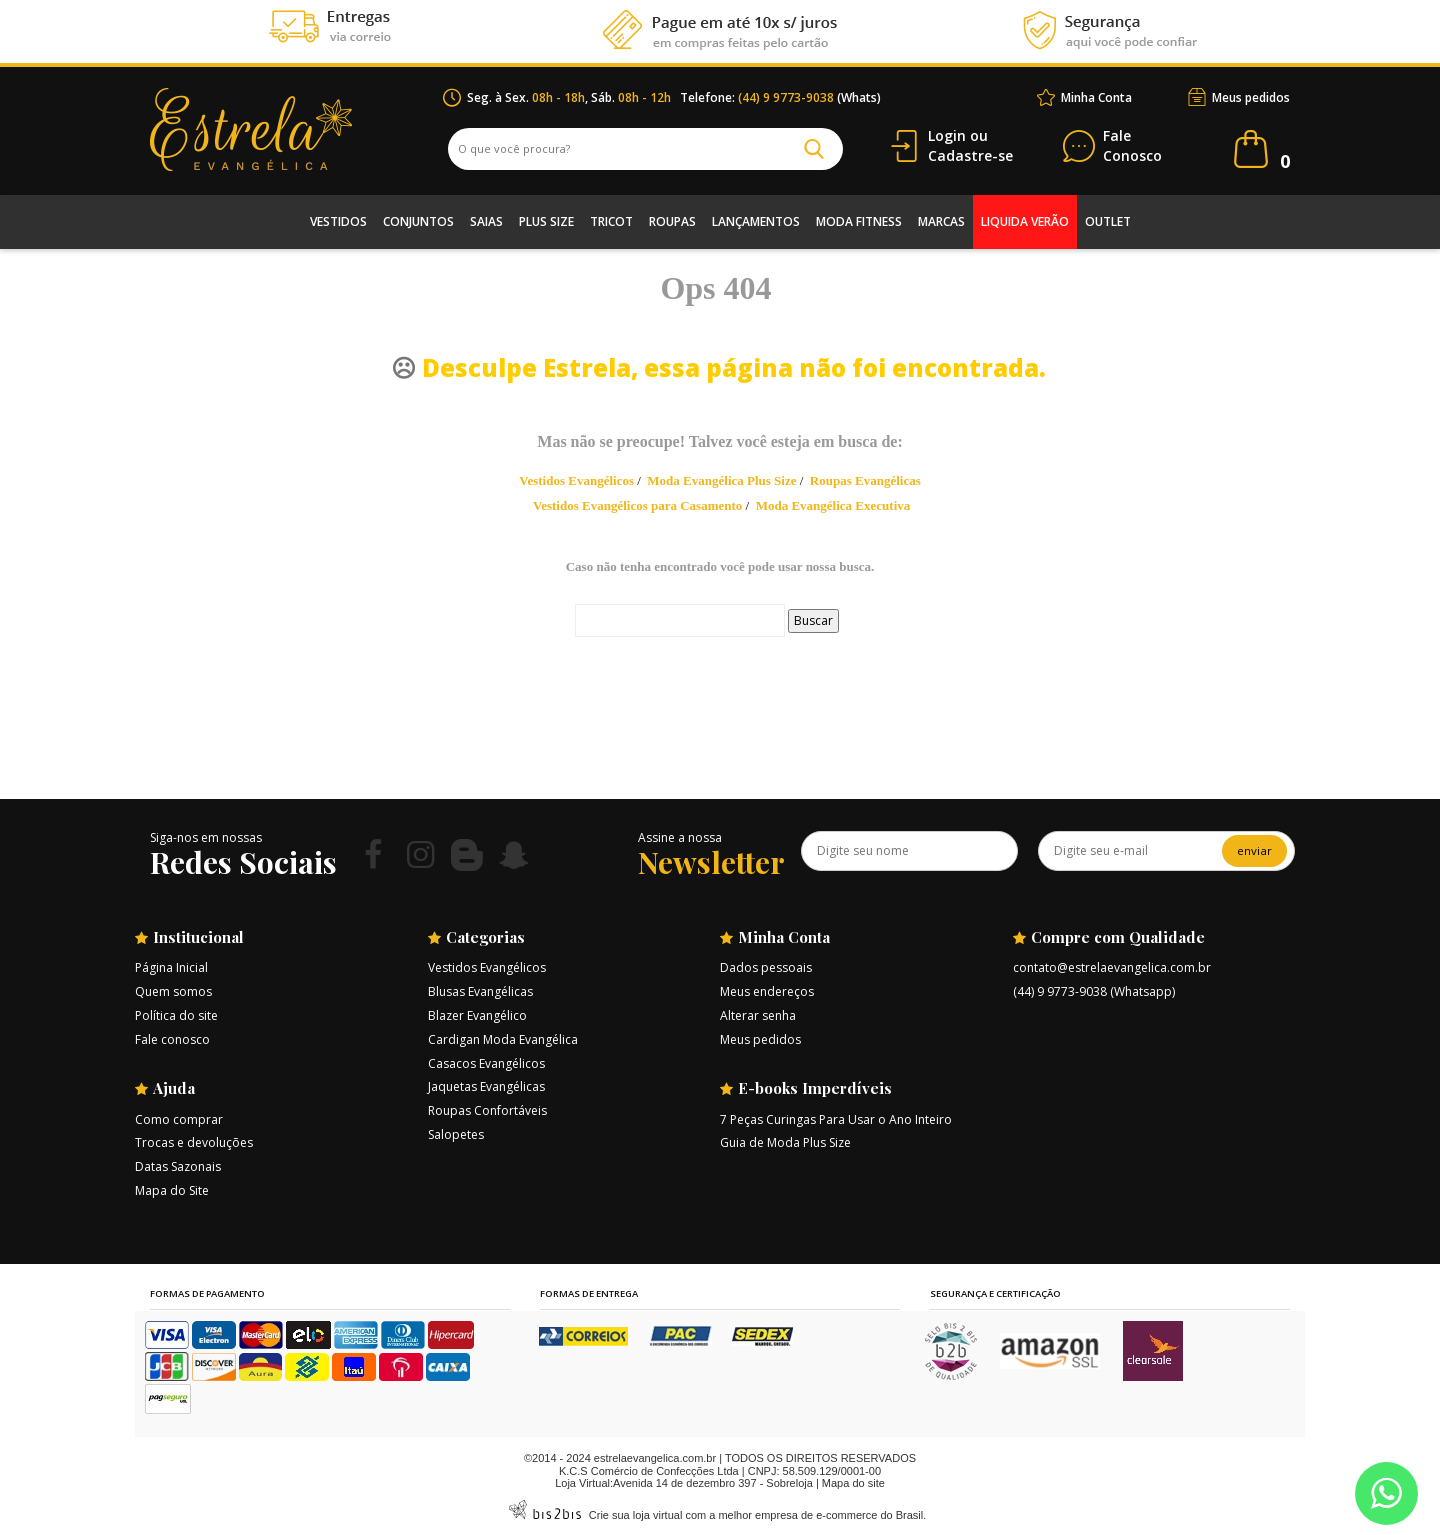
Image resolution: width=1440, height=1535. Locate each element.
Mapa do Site (172, 1190)
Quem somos (173, 991)
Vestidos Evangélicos (576, 480)
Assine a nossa (680, 837)
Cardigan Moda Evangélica (503, 1039)
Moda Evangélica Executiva (833, 505)
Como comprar (179, 1119)
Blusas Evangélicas (480, 991)
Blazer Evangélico (477, 1015)
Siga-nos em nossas (206, 837)
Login (947, 135)
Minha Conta (1096, 97)
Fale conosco (172, 1039)
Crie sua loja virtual (636, 1515)
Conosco (1132, 146)
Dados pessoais (766, 967)
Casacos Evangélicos (486, 1063)
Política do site (176, 1015)
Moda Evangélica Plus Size (721, 480)
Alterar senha (758, 1015)
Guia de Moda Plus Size (785, 1142)
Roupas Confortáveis (487, 1110)
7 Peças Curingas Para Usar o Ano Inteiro (836, 1119)
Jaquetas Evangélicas (486, 1086)
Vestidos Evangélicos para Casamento (637, 505)
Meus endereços (767, 991)
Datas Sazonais (178, 1166)
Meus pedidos (1251, 97)
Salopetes (456, 1134)
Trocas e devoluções (194, 1142)
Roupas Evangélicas (865, 480)
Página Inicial (171, 967)
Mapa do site (853, 1483)
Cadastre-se (970, 155)
